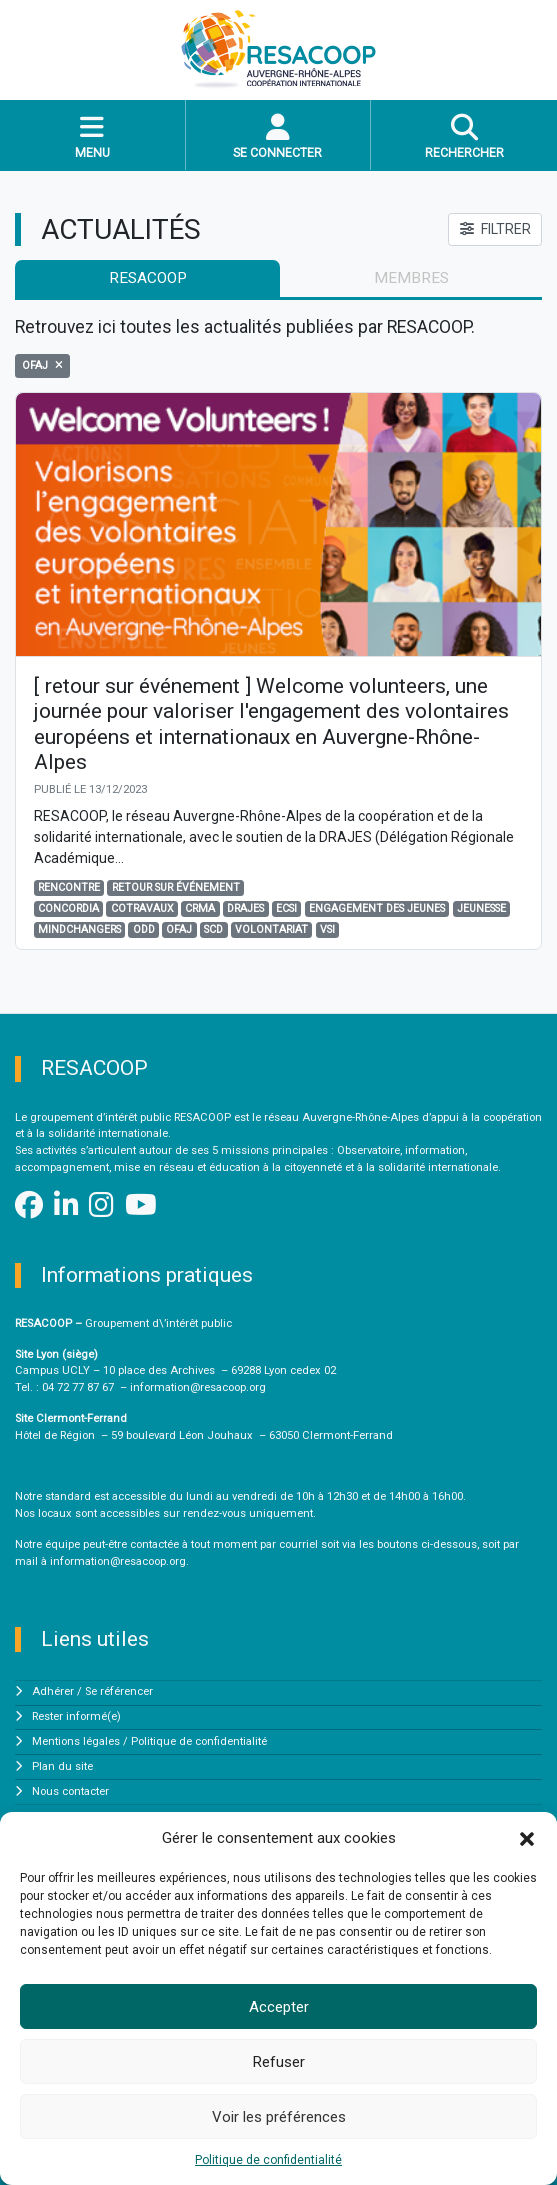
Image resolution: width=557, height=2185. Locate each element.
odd (144, 929)
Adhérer (53, 1691)
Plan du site (62, 1766)
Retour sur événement (176, 887)
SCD (213, 929)
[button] (527, 1838)
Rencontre (69, 887)
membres (411, 278)
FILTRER (495, 229)
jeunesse (481, 908)
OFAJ (179, 929)
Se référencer (119, 1691)
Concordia (68, 908)
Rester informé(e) (76, 1716)
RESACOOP (148, 278)
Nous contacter (70, 1791)
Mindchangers (79, 929)
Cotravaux (142, 908)
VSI (327, 929)
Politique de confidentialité (268, 2160)
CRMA (200, 908)
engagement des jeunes (377, 908)
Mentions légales (76, 1741)
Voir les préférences (279, 2117)
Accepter (279, 2007)
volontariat (271, 929)
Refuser (279, 2062)
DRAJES (245, 908)
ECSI (286, 908)
